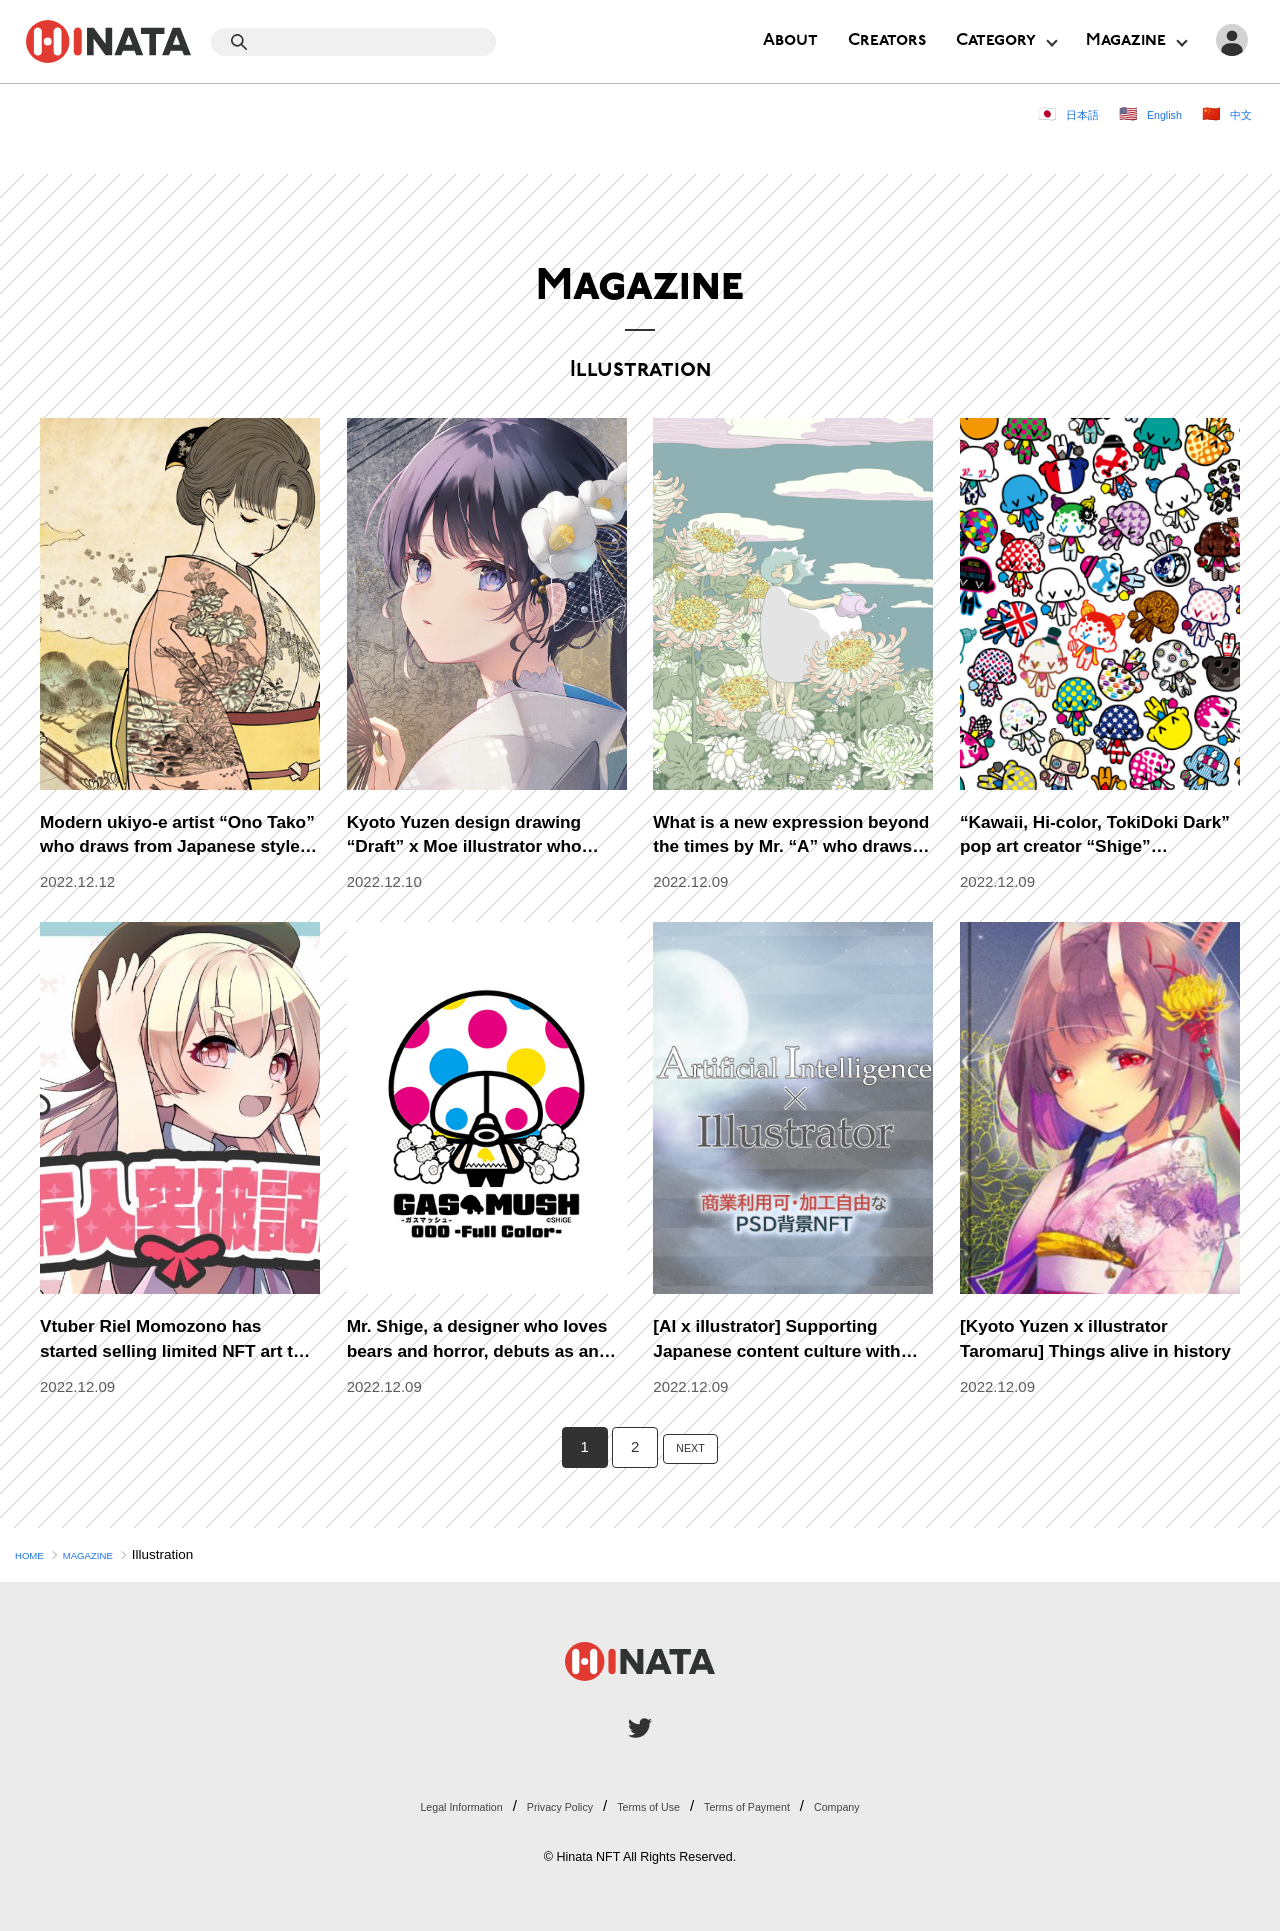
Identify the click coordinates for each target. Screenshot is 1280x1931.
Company (897, 1805)
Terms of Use (652, 1805)
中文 (1237, 113)
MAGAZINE (110, 1554)
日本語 (1053, 113)
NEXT (691, 1446)
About (790, 40)
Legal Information (408, 1805)
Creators (887, 40)
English (1149, 113)
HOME (35, 1554)
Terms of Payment (780, 1805)
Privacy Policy (536, 1805)
